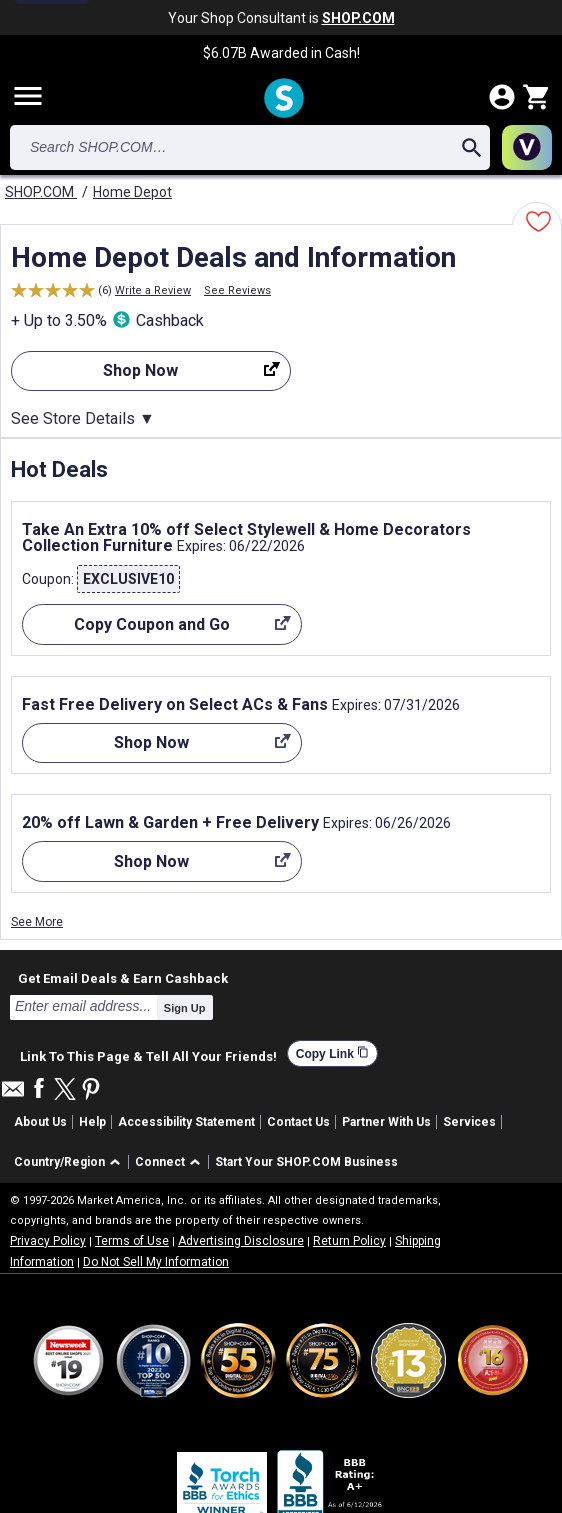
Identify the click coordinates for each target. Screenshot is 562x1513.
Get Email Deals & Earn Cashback (123, 978)
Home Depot (132, 192)
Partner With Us (386, 1122)
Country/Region (59, 1162)
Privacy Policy (48, 1241)
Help (92, 1122)
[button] (70, 1162)
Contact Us (298, 1122)
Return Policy (349, 1241)
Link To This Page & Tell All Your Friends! (148, 1054)
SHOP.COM (41, 192)
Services (469, 1122)
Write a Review (153, 290)
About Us (40, 1122)
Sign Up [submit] (185, 1008)
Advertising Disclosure (241, 1241)
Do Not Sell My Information (156, 1262)
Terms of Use (132, 1241)
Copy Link (332, 1053)
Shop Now (145, 376)
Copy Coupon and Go (156, 630)
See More (37, 922)
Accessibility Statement (186, 1122)
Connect (160, 1162)
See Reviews (237, 290)
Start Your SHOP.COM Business (306, 1162)
